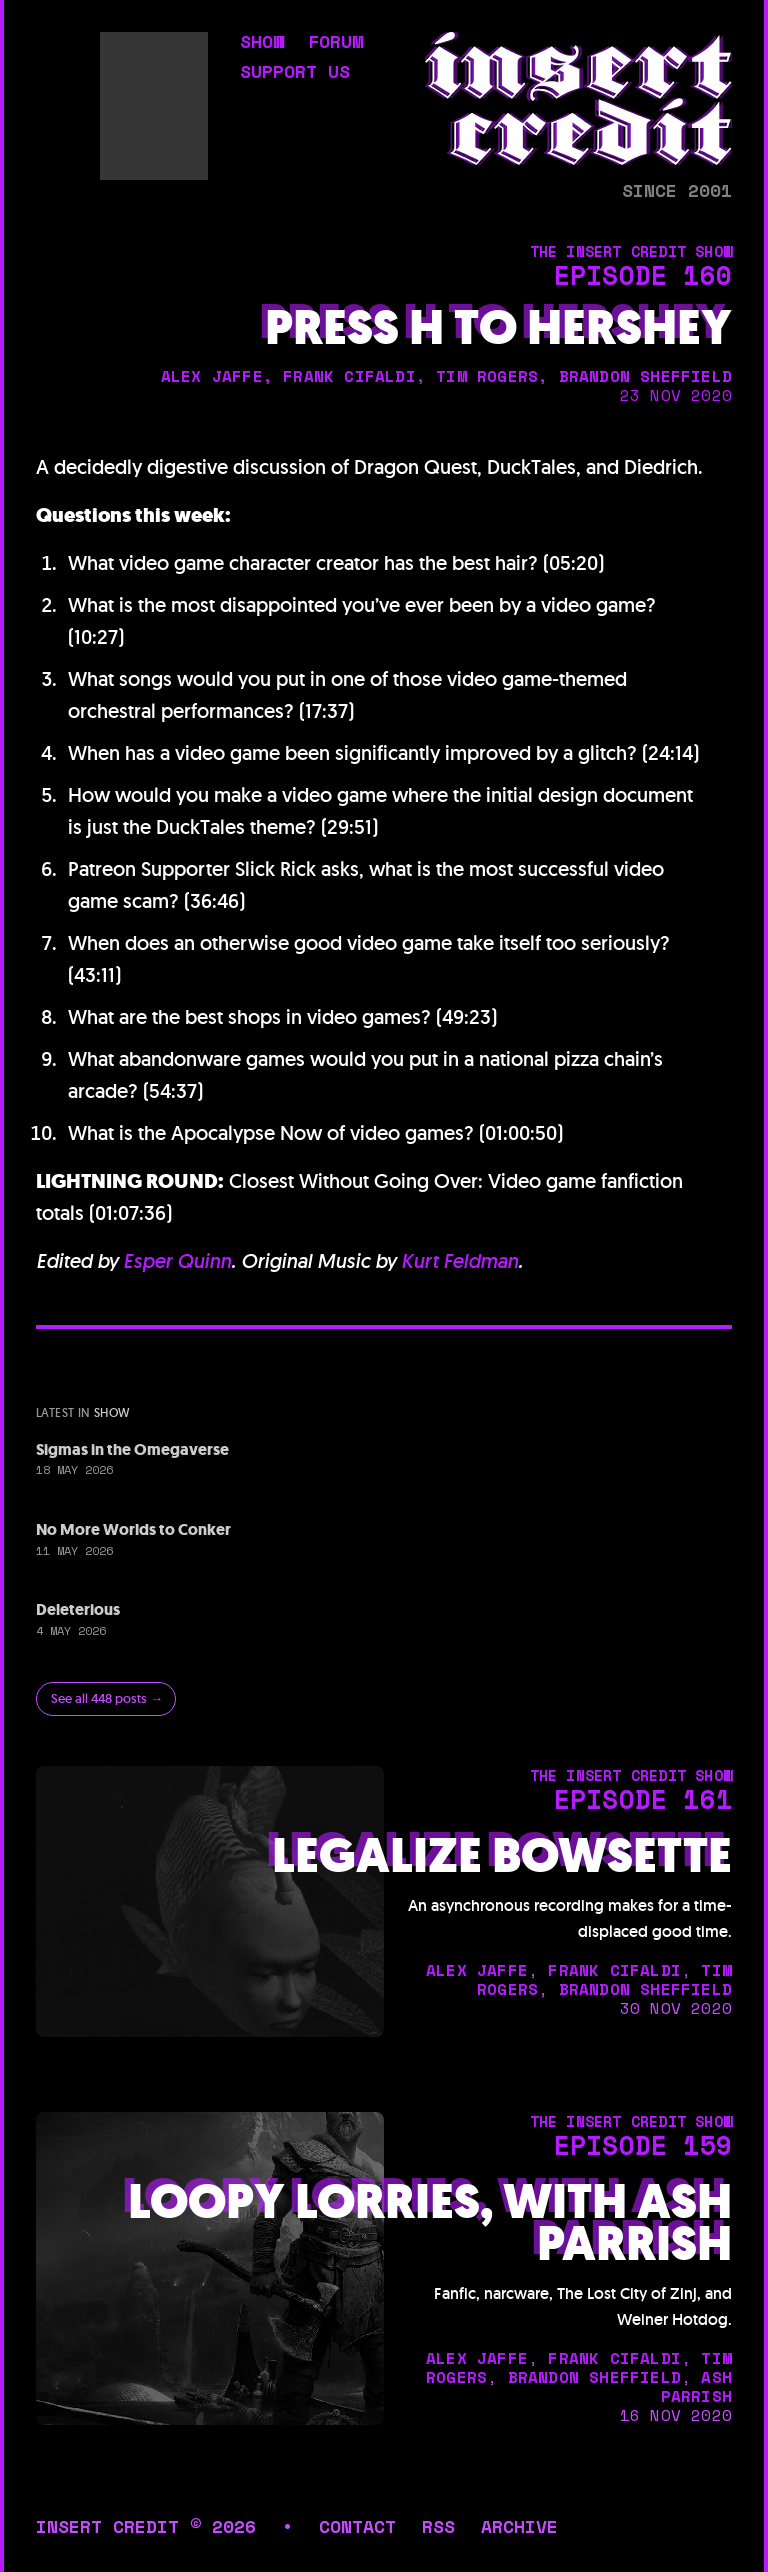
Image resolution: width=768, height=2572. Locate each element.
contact (357, 2526)
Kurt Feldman (459, 1261)
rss (438, 2526)
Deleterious (78, 1609)
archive (519, 2526)
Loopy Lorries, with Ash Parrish (430, 2223)
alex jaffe (212, 376)
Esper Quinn (177, 1261)
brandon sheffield (645, 376)
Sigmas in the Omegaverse (132, 1449)
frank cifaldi (349, 376)
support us (295, 73)
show (262, 43)
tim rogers (487, 376)
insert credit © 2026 (146, 2526)
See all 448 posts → (107, 1698)
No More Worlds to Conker (133, 1529)
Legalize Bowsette (502, 1856)
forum (335, 43)
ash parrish (696, 2386)
